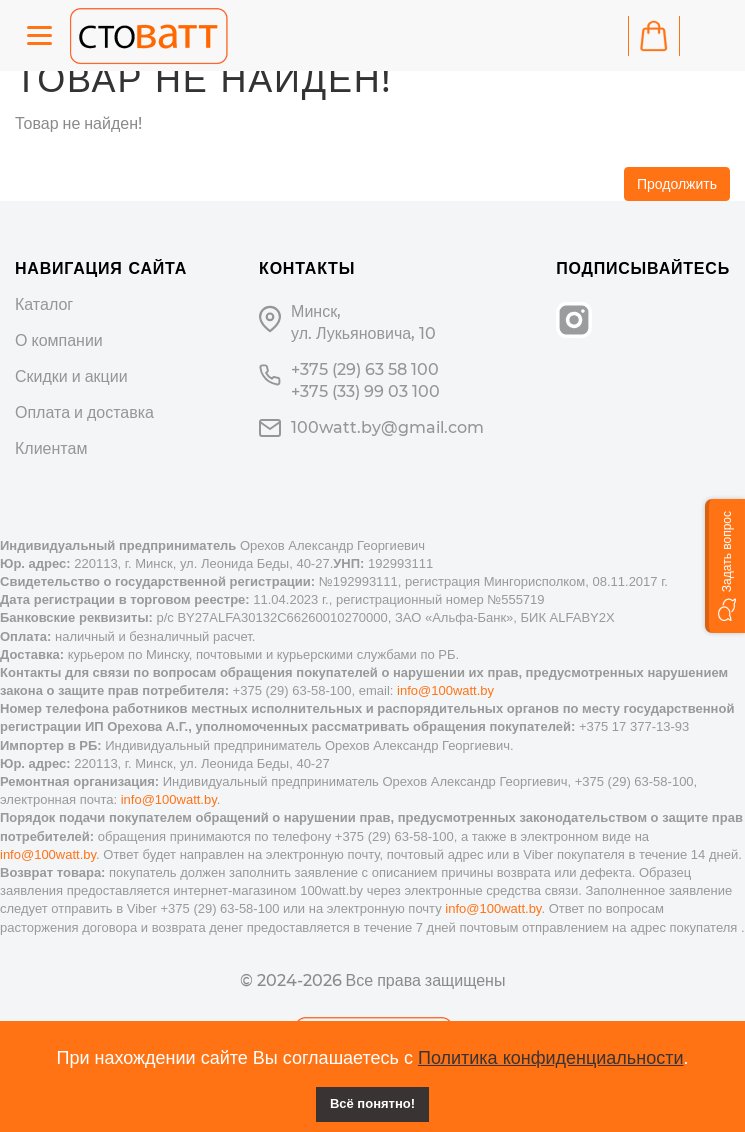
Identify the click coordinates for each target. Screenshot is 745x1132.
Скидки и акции (71, 376)
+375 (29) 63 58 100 (365, 369)
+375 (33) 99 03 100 (365, 391)
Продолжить (677, 184)
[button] (725, 566)
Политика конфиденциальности (551, 1058)
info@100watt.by (445, 690)
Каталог (44, 304)
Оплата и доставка (84, 412)
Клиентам (51, 448)
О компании (59, 340)
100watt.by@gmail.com (387, 427)
